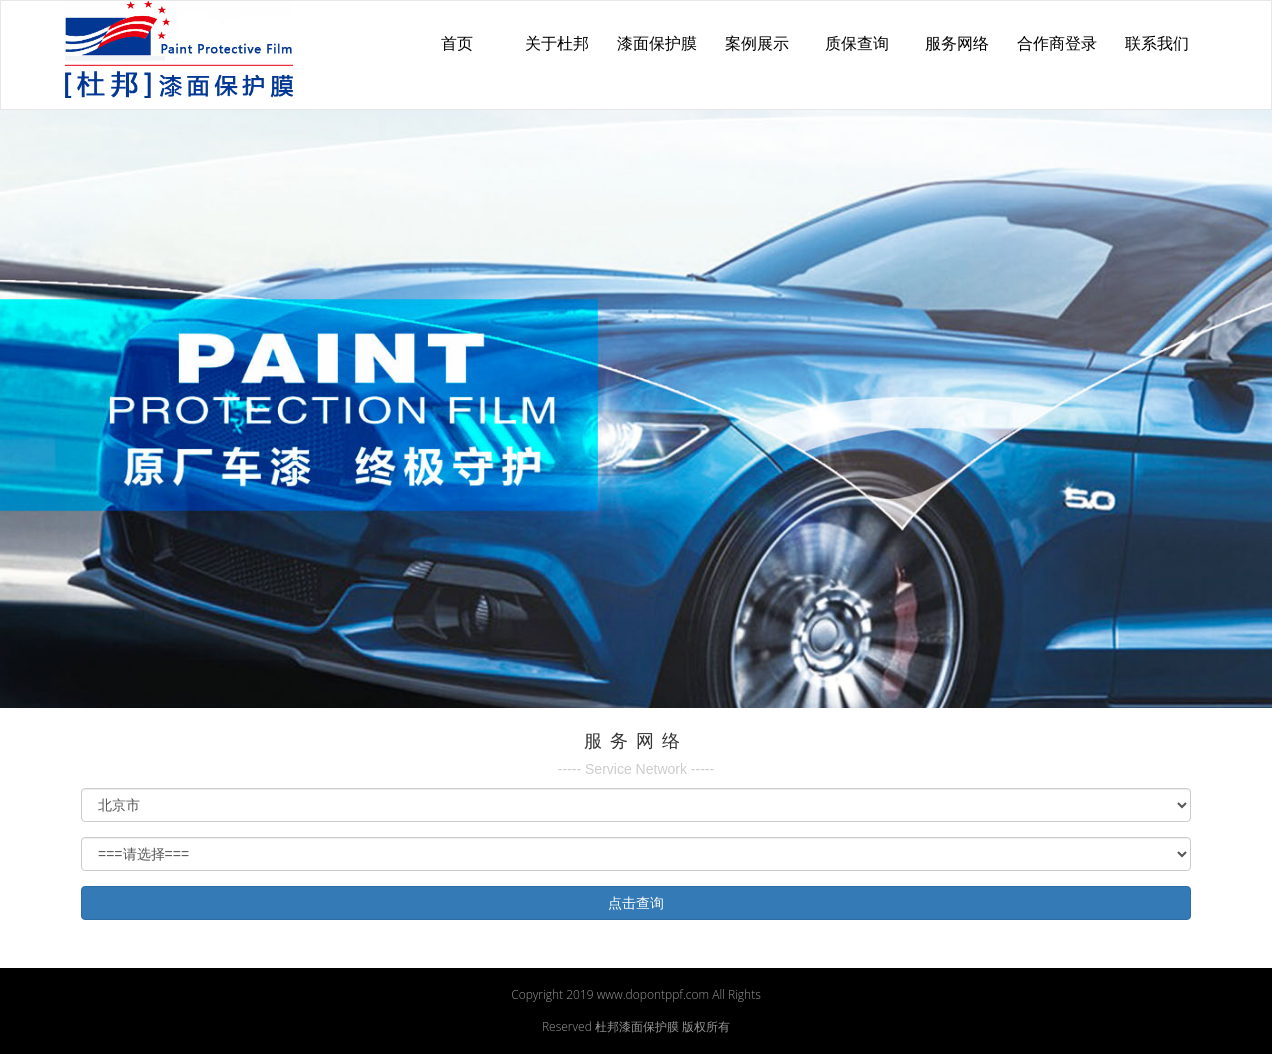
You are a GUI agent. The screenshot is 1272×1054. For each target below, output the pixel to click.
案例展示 (757, 43)
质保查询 (857, 43)
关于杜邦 (557, 43)
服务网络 (957, 43)
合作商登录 (1057, 43)
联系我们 (1157, 43)
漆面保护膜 (657, 43)
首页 (457, 43)
